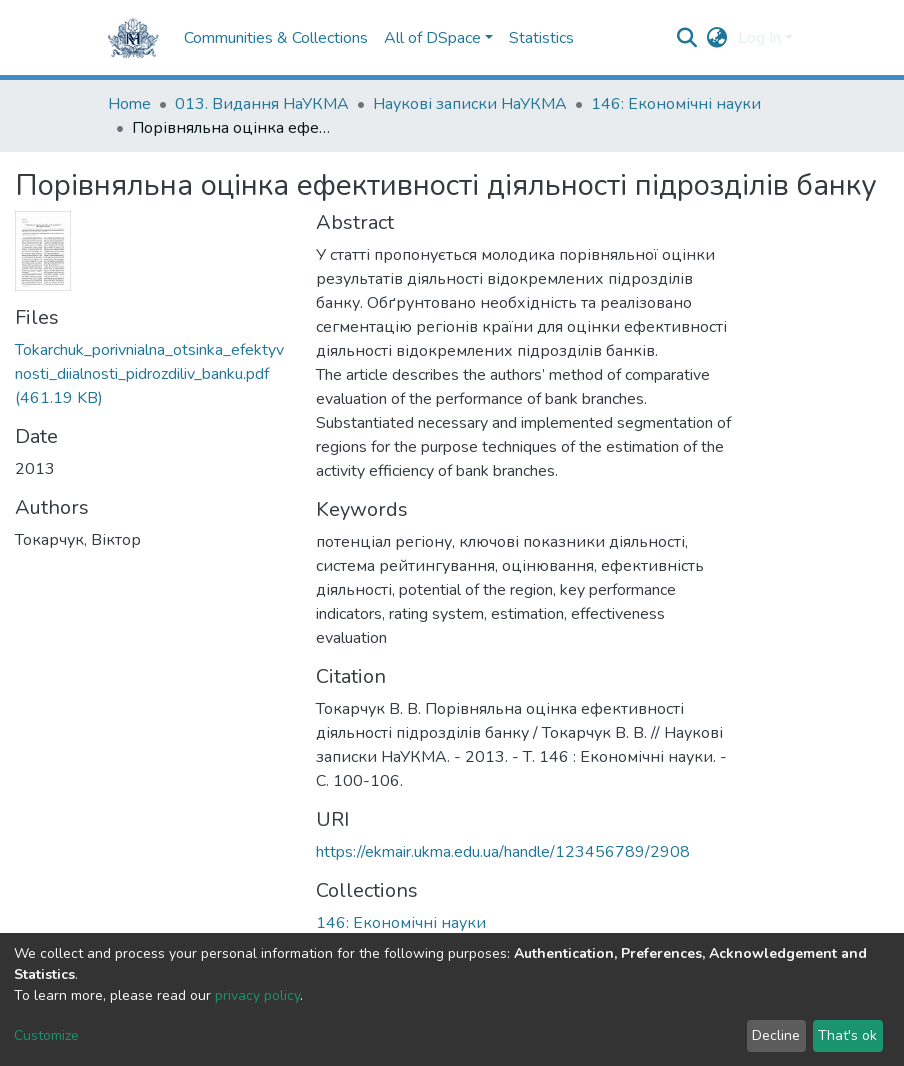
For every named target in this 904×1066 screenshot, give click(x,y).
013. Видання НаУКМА (262, 104)
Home (129, 104)
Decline (776, 1035)
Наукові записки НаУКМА (470, 104)
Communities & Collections (276, 38)
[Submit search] (687, 38)
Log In (759, 38)
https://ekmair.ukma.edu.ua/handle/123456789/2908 (503, 852)
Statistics (541, 38)
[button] (717, 38)
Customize (46, 1035)
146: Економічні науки (676, 104)
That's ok (847, 1035)
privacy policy (257, 995)
